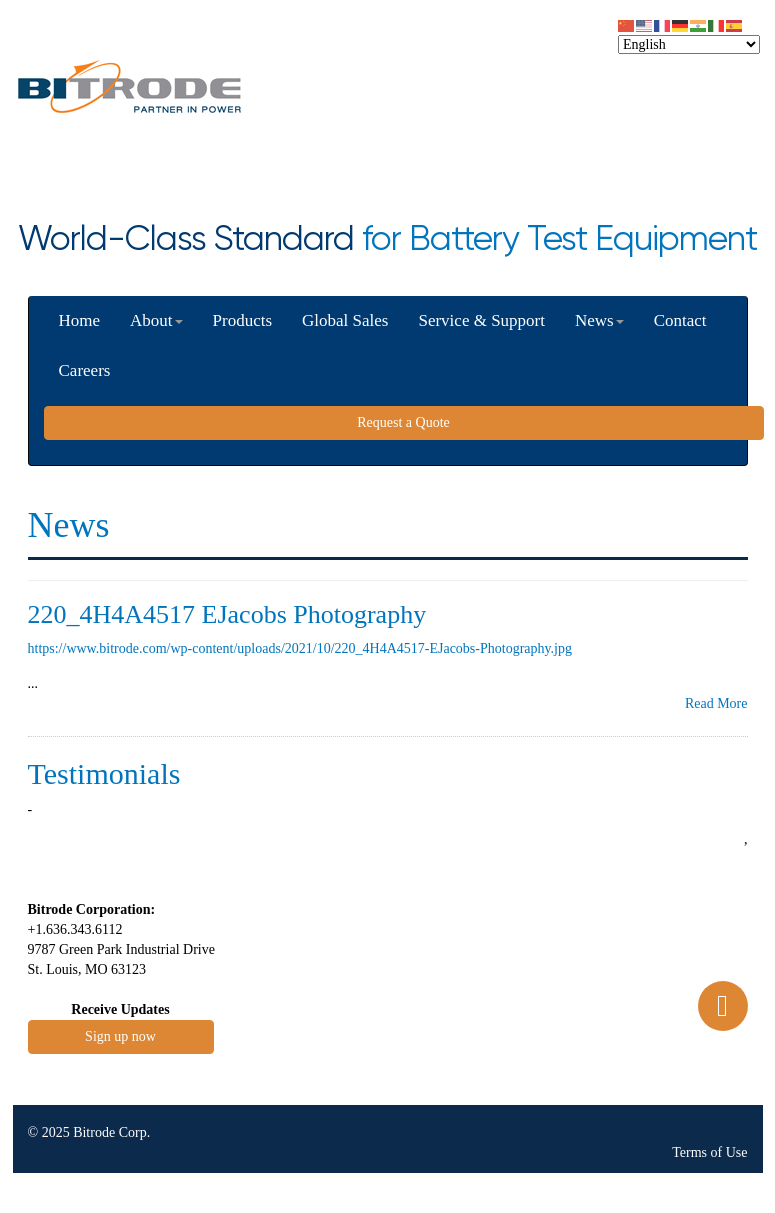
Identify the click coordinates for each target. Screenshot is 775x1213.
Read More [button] (716, 703)
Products (243, 320)
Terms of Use (709, 1152)
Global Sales (345, 320)
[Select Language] (689, 44)
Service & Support (481, 320)
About (156, 320)
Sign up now (120, 1036)
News (599, 320)
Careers (85, 370)
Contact (680, 320)
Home (80, 320)
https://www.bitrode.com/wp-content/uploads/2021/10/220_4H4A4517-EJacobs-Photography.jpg (300, 648)
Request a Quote (403, 422)
